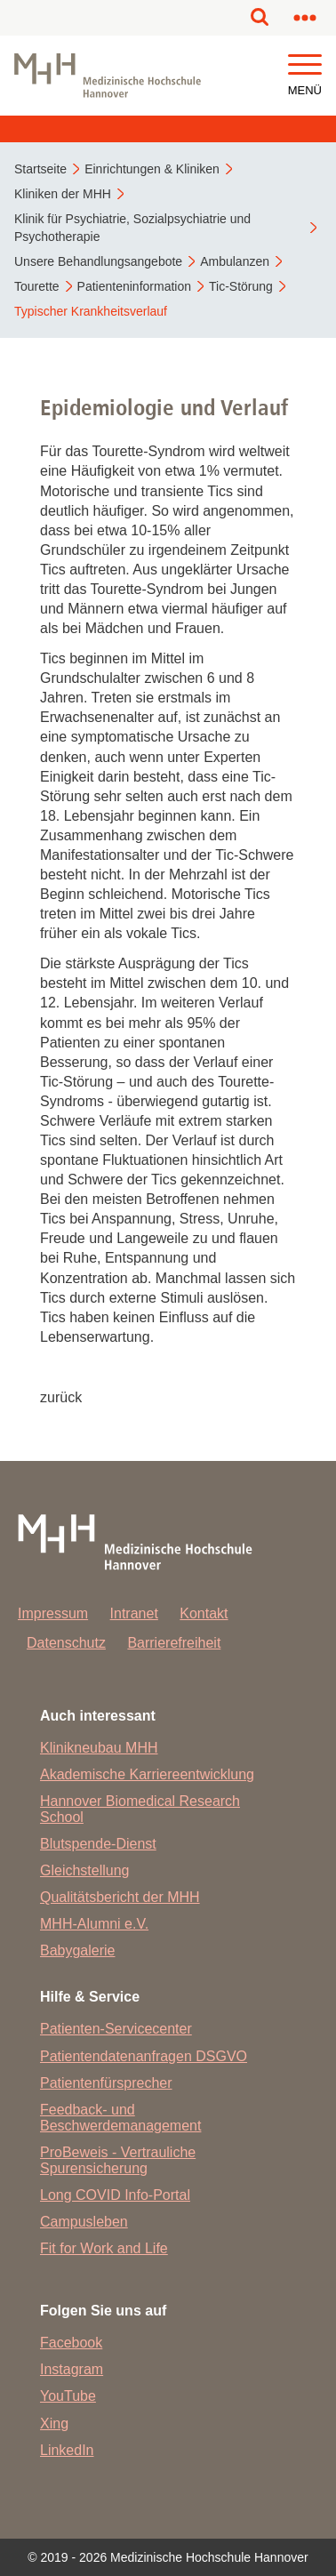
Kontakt (204, 1613)
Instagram (71, 2369)
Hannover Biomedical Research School (140, 1809)
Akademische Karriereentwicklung (147, 1774)
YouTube (68, 2395)
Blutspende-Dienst (98, 1843)
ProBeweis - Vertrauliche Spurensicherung (118, 2160)
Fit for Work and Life (104, 2248)
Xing (54, 2423)
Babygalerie (78, 1950)
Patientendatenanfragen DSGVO (143, 2056)
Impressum (53, 1613)
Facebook (71, 2342)
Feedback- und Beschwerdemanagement (120, 2117)
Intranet (134, 1613)
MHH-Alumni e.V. (94, 1923)
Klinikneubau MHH (99, 1747)
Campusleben (84, 2221)
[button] (305, 65)
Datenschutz (66, 1642)
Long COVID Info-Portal (115, 2195)
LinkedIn (67, 2450)
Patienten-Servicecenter (116, 2028)
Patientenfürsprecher (106, 2082)
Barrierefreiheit (173, 1642)
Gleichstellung (85, 1870)
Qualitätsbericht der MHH (120, 1897)
